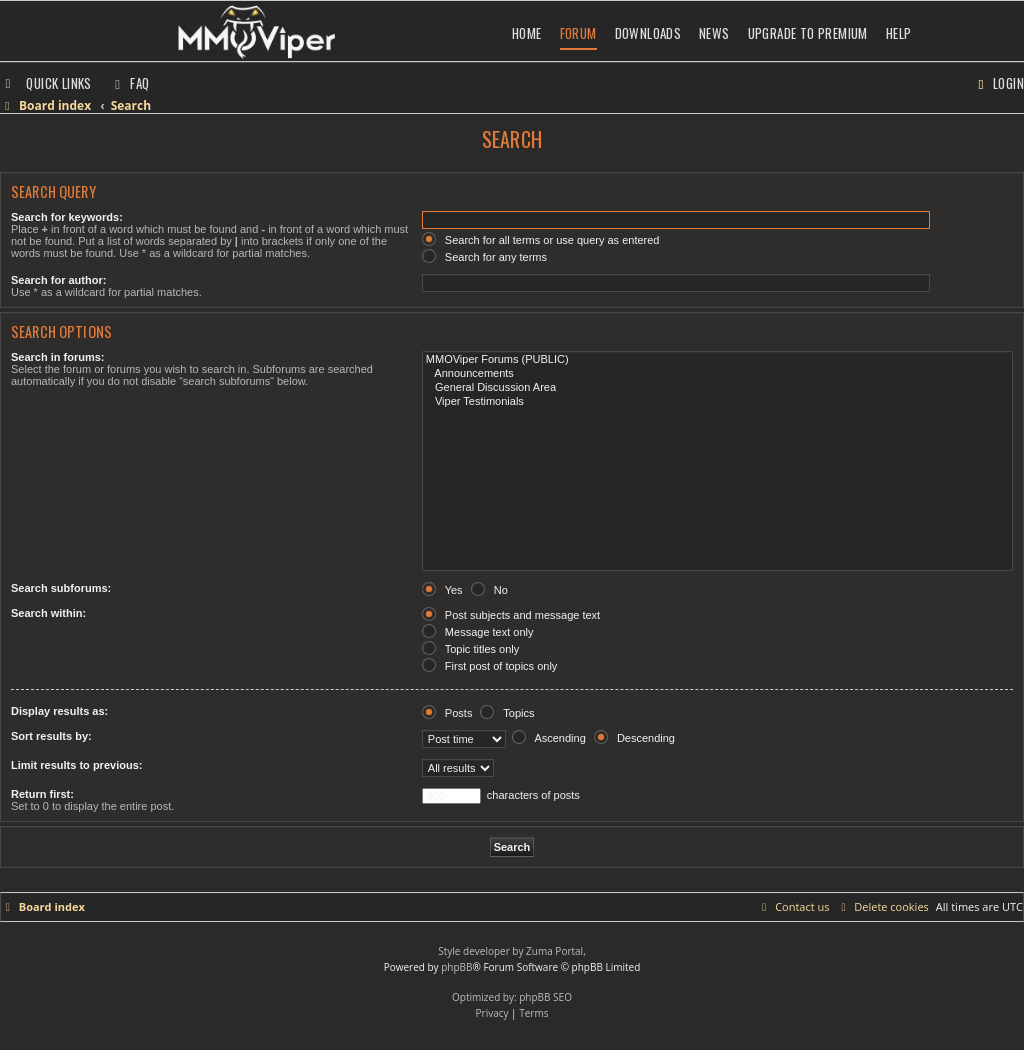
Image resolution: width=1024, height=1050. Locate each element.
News (714, 33)
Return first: (42, 794)
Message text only (478, 632)
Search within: (48, 613)
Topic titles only (470, 649)
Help (899, 33)
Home (527, 33)
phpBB (456, 967)
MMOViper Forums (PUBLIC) (717, 360)
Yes (442, 590)
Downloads (648, 33)
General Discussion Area (717, 388)
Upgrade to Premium (808, 33)
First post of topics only (490, 666)
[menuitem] (130, 83)
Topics (507, 713)
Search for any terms (484, 257)
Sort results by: (51, 736)
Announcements (717, 374)
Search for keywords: (67, 217)
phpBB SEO (545, 997)
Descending (634, 738)
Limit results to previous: (76, 765)
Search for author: (58, 280)
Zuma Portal (554, 951)
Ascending (549, 738)
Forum (578, 33)
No (489, 590)
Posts (447, 713)
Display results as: (59, 711)
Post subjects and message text (511, 615)
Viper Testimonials (717, 402)
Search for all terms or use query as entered (541, 240)
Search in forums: (58, 357)
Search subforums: (61, 588)
